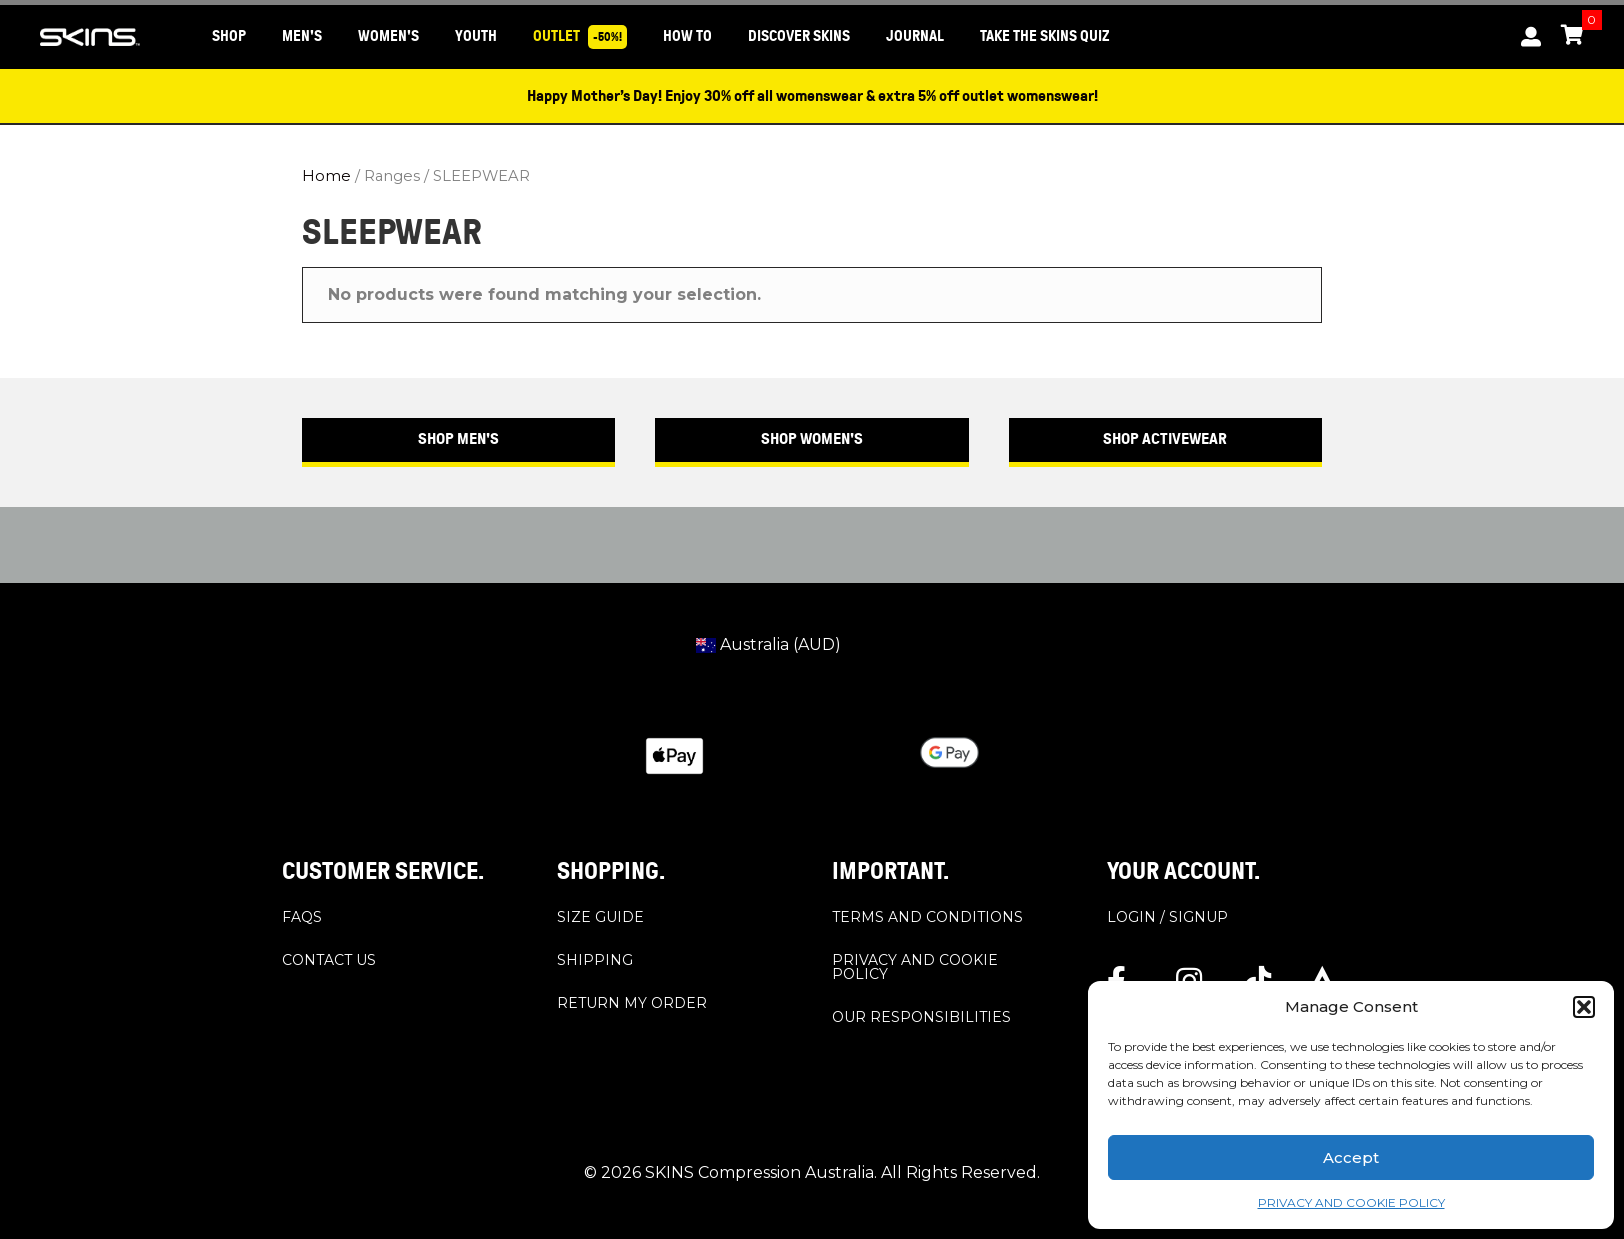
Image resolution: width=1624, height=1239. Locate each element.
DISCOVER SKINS (799, 36)
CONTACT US (329, 960)
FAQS (302, 917)
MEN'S (302, 36)
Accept (1351, 1157)
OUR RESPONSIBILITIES (921, 1017)
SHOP (229, 36)
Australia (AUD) (768, 644)
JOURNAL (915, 36)
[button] (1584, 1007)
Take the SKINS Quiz (1045, 36)
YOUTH (476, 36)
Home (326, 176)
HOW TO (687, 36)
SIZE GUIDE (600, 917)
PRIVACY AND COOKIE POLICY (1351, 1202)
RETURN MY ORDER (632, 1003)
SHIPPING (595, 960)
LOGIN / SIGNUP (1167, 917)
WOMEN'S (388, 36)
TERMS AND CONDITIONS (927, 917)
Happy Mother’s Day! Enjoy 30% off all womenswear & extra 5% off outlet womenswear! (812, 96)
